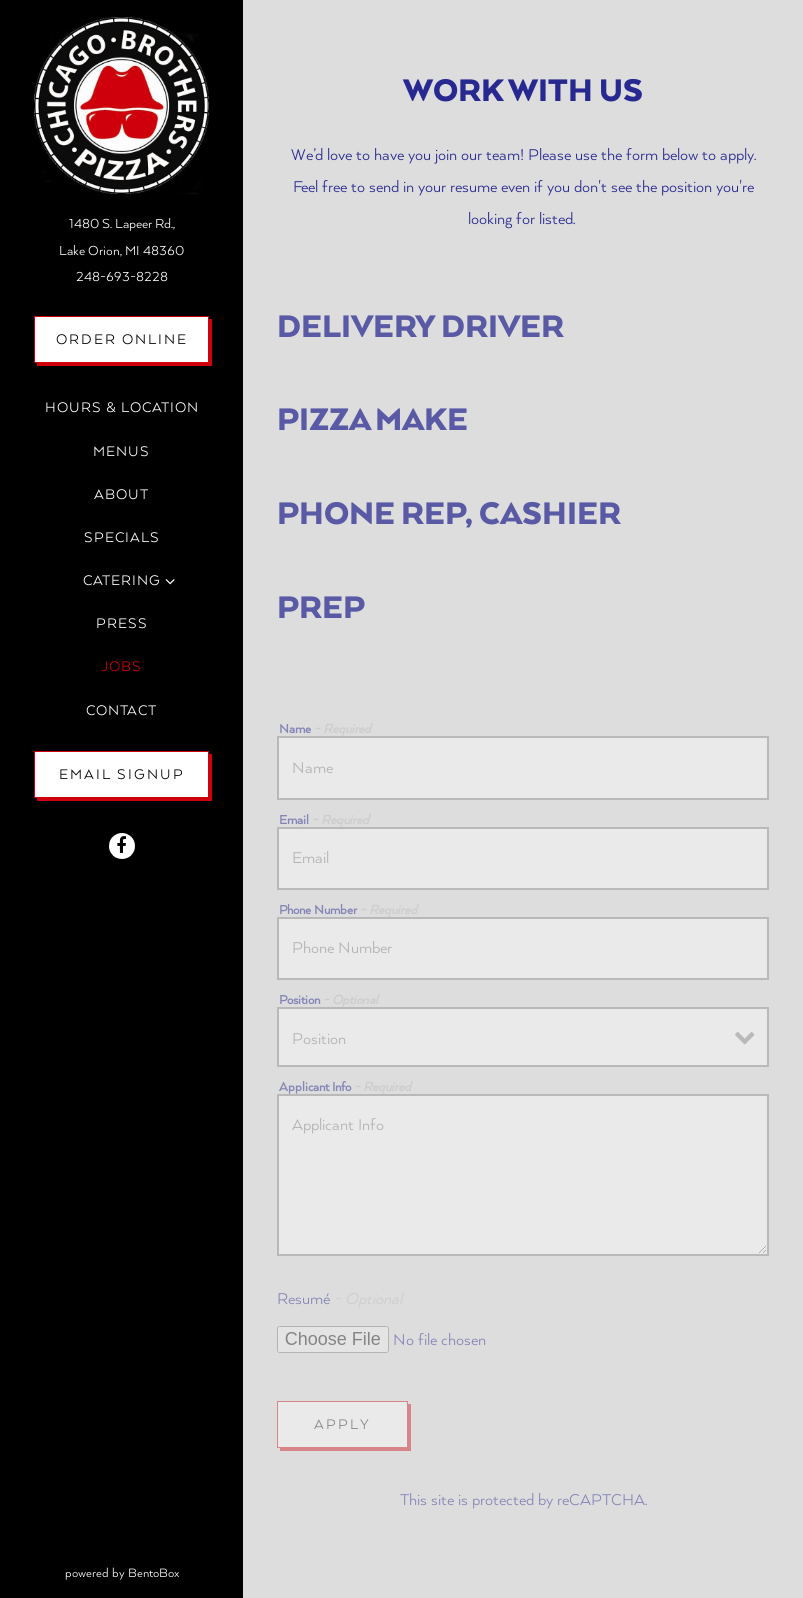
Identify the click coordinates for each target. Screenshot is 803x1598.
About (121, 494)
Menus (121, 451)
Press (122, 623)
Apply (342, 1424)
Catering (122, 580)
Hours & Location (122, 407)
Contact (121, 710)
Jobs (121, 666)
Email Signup (122, 774)
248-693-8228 (122, 277)
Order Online (133, 336)
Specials (122, 537)
